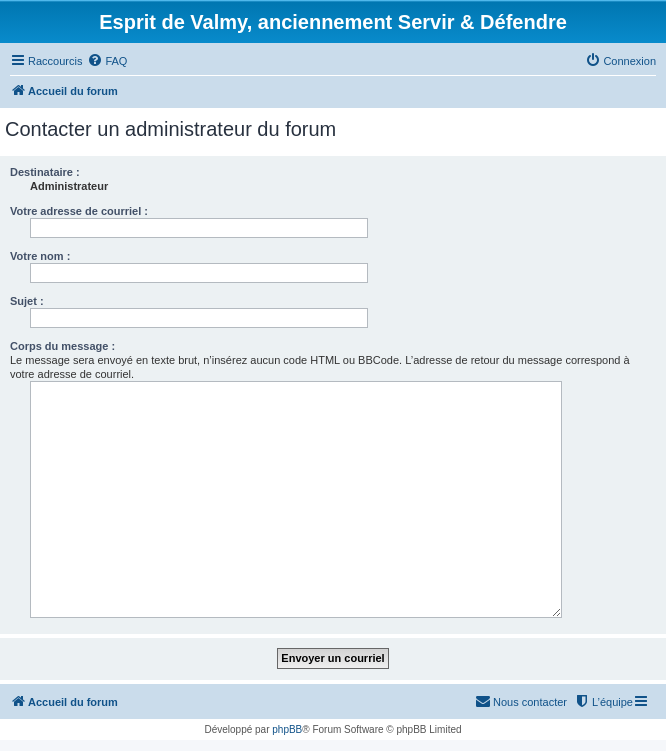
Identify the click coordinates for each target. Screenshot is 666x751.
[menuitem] (107, 61)
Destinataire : (45, 172)
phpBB (287, 729)
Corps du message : (62, 346)
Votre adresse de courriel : (79, 211)
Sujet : (27, 301)
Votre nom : (40, 256)
